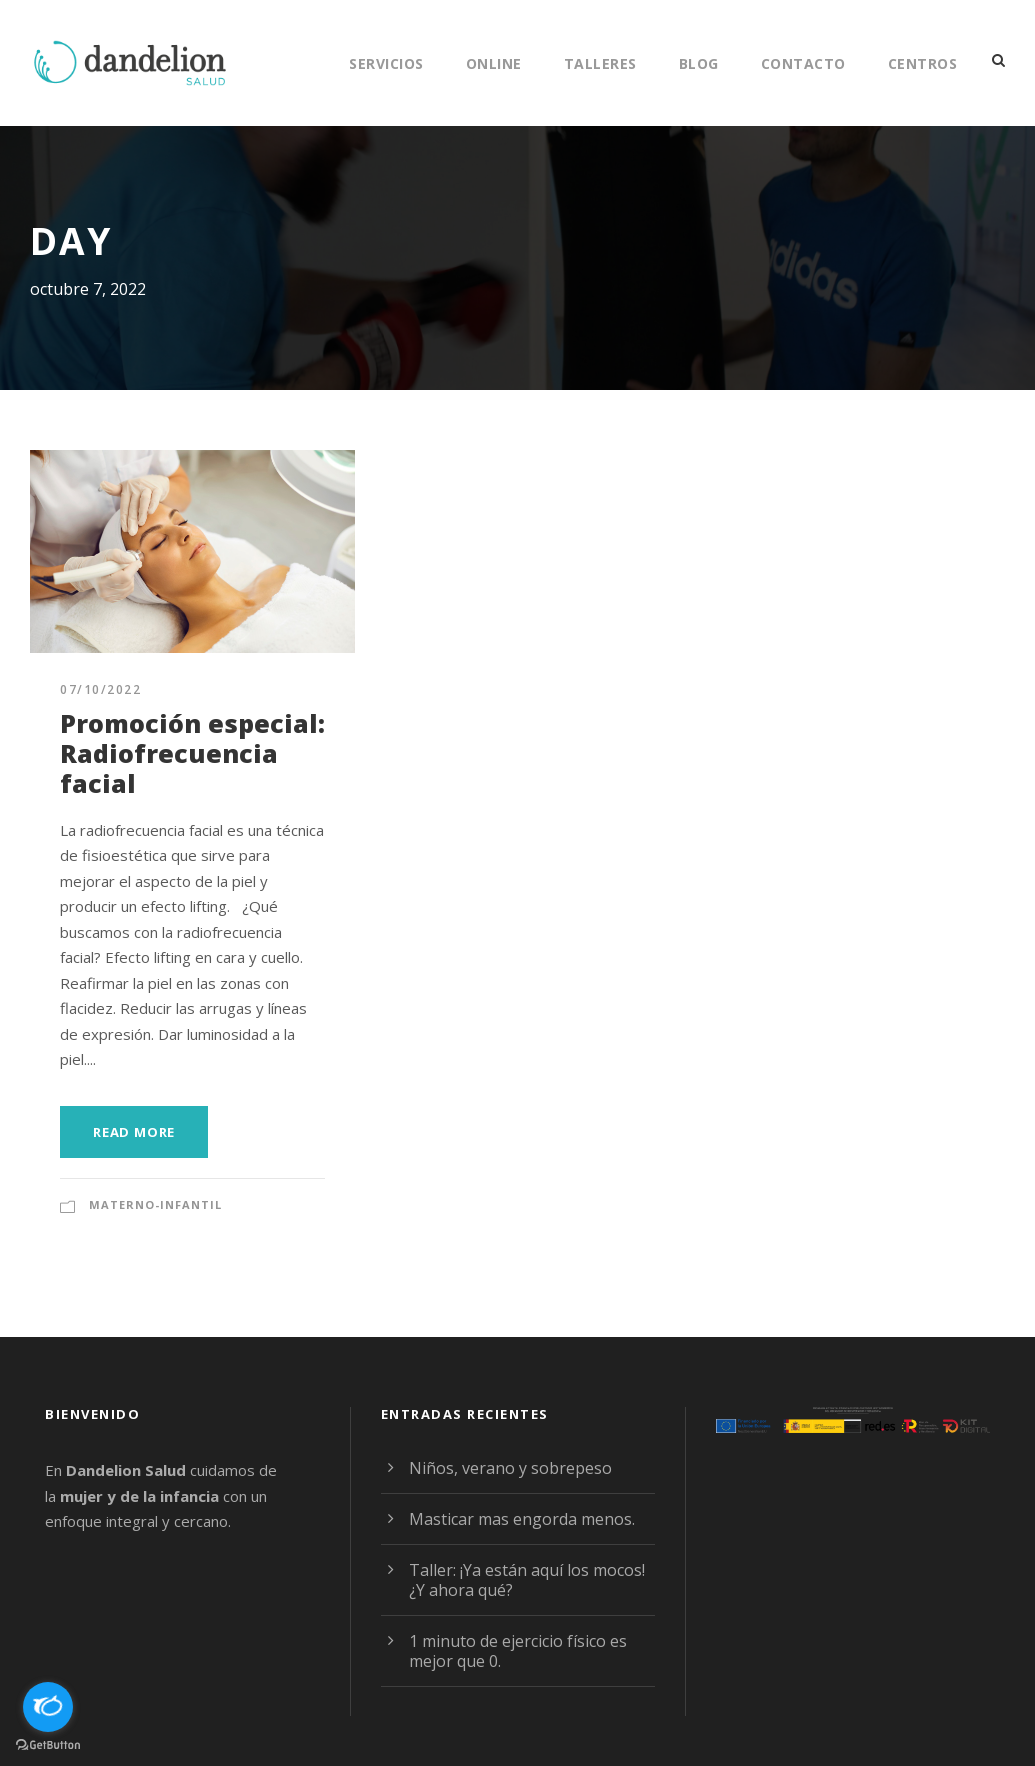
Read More (134, 1132)
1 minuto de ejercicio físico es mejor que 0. (518, 1651)
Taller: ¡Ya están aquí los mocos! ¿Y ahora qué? (527, 1580)
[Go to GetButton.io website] (48, 1745)
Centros (923, 63)
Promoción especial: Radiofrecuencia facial (192, 753)
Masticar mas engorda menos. (522, 1519)
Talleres (600, 63)
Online (494, 63)
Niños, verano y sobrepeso (510, 1468)
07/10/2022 (100, 689)
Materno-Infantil (155, 1204)
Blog (699, 63)
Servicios (386, 63)
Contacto (803, 63)
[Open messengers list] (48, 1707)
